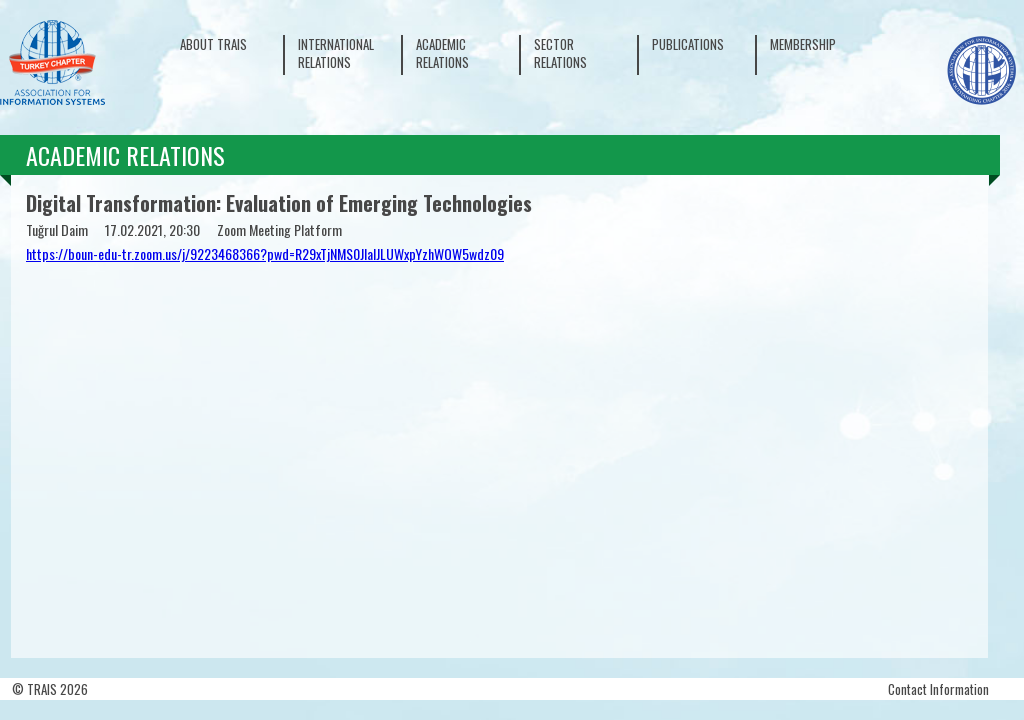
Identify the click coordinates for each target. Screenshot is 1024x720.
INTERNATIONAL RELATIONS (336, 53)
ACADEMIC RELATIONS (442, 53)
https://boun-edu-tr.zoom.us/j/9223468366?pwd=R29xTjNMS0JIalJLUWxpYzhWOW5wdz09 (265, 253)
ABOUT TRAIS (213, 44)
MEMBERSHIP (803, 44)
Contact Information (938, 689)
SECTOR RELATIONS (560, 53)
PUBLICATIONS (688, 44)
